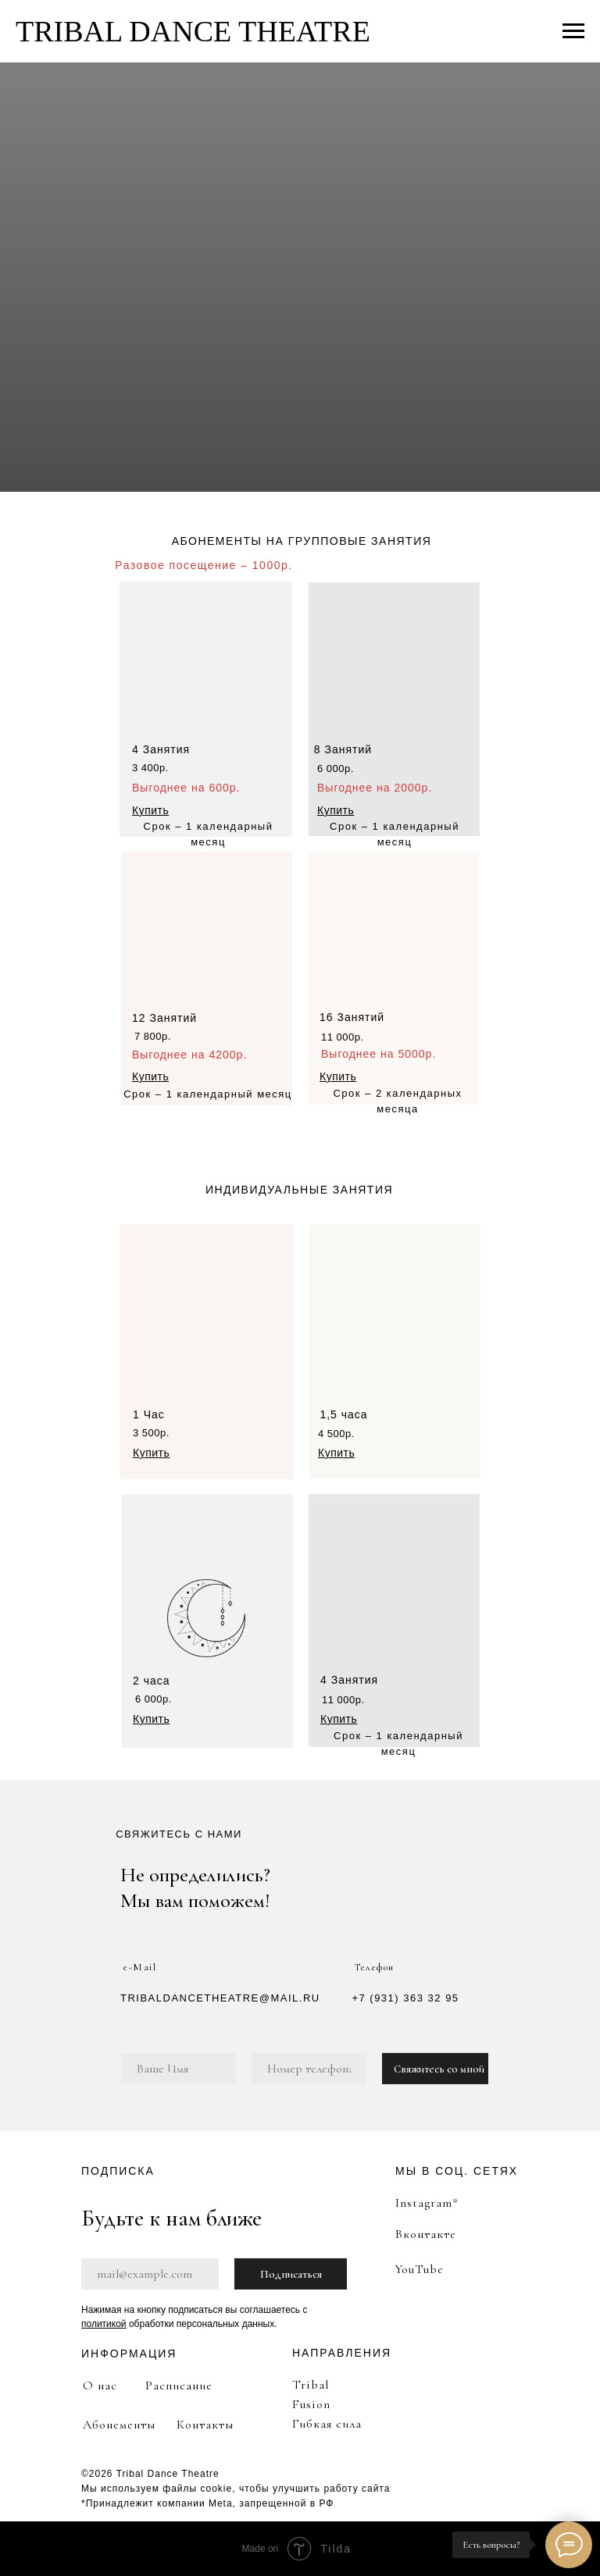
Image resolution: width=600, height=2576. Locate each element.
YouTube (419, 2269)
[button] (150, 810)
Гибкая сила (327, 2424)
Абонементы (119, 2424)
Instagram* (427, 2203)
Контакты (205, 2424)
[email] (150, 2274)
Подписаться (291, 2274)
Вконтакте (425, 2234)
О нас (100, 2385)
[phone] (309, 2068)
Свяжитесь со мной (439, 2069)
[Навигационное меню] (573, 31)
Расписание (178, 2385)
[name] (178, 2068)
